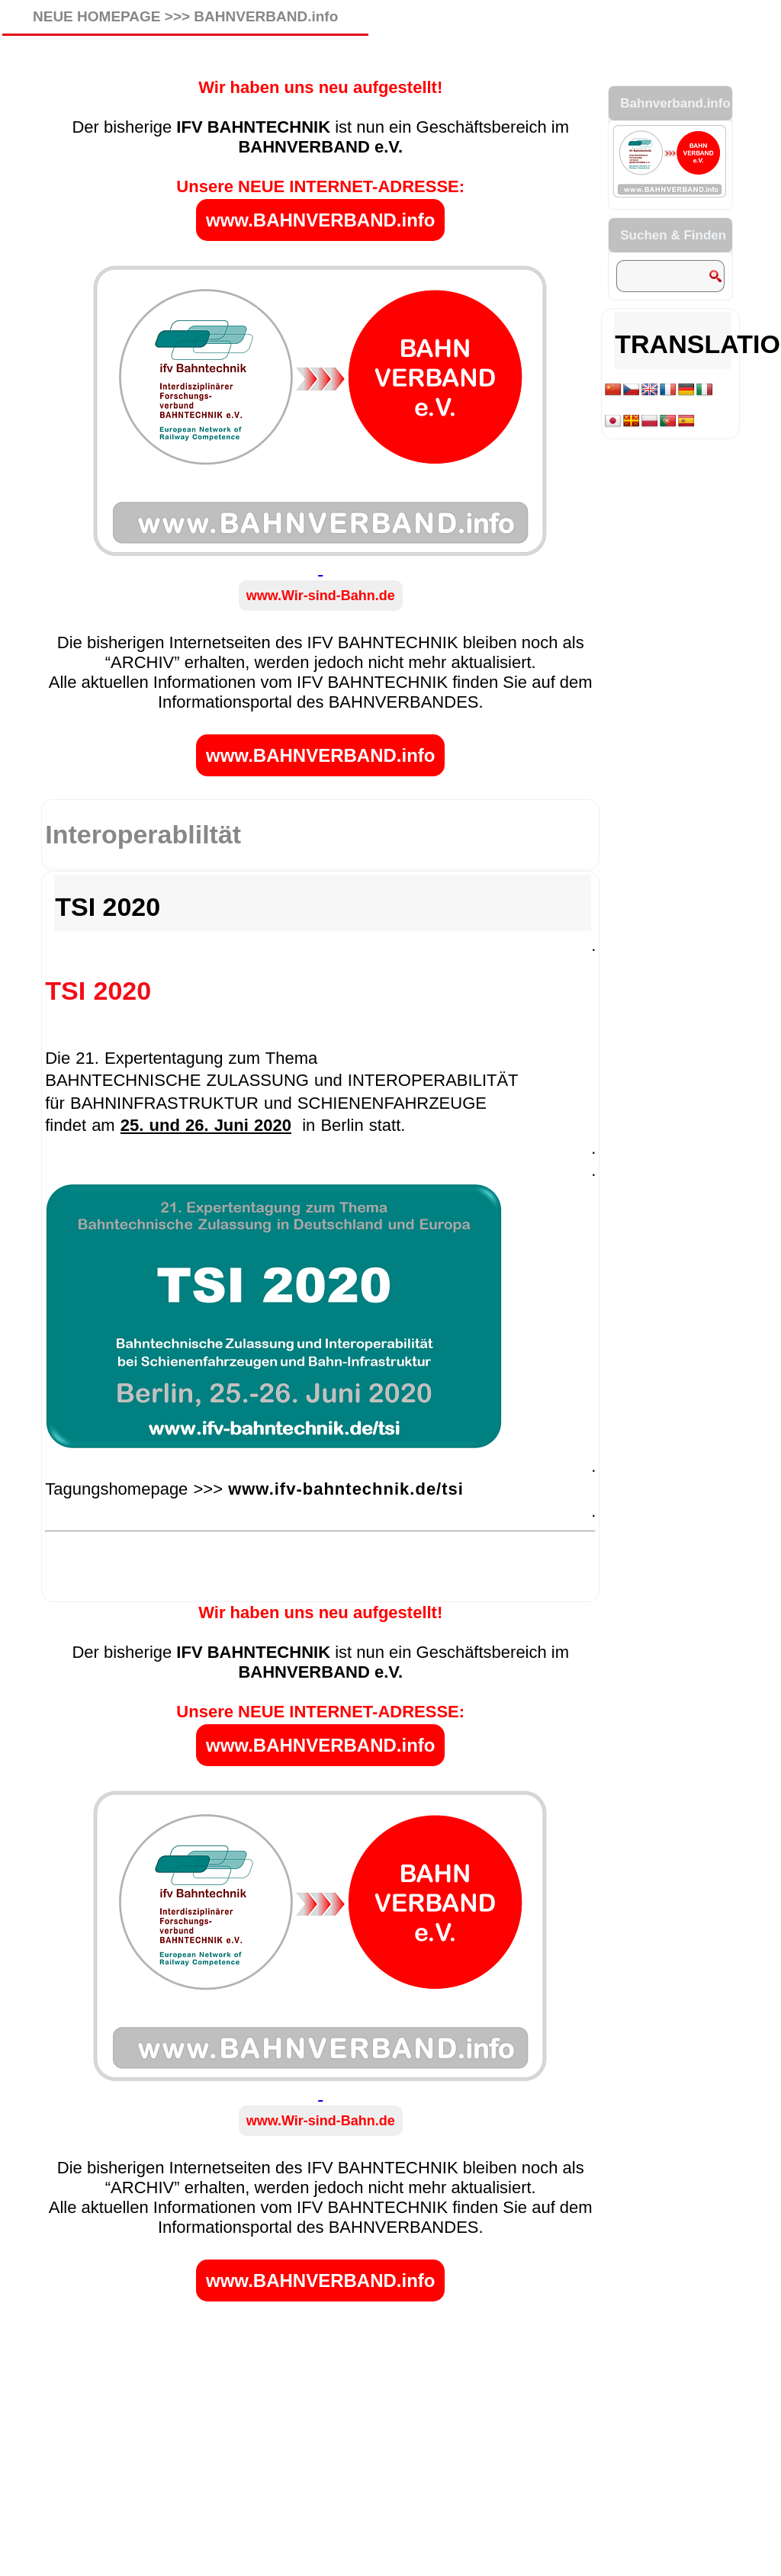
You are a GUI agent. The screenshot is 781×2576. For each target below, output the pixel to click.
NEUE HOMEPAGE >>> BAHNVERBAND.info (185, 16)
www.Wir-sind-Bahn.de (320, 595)
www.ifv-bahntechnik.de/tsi (346, 1488)
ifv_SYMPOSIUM (233, 1592)
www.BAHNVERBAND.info (320, 220)
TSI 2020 (107, 906)
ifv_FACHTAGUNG (137, 1592)
